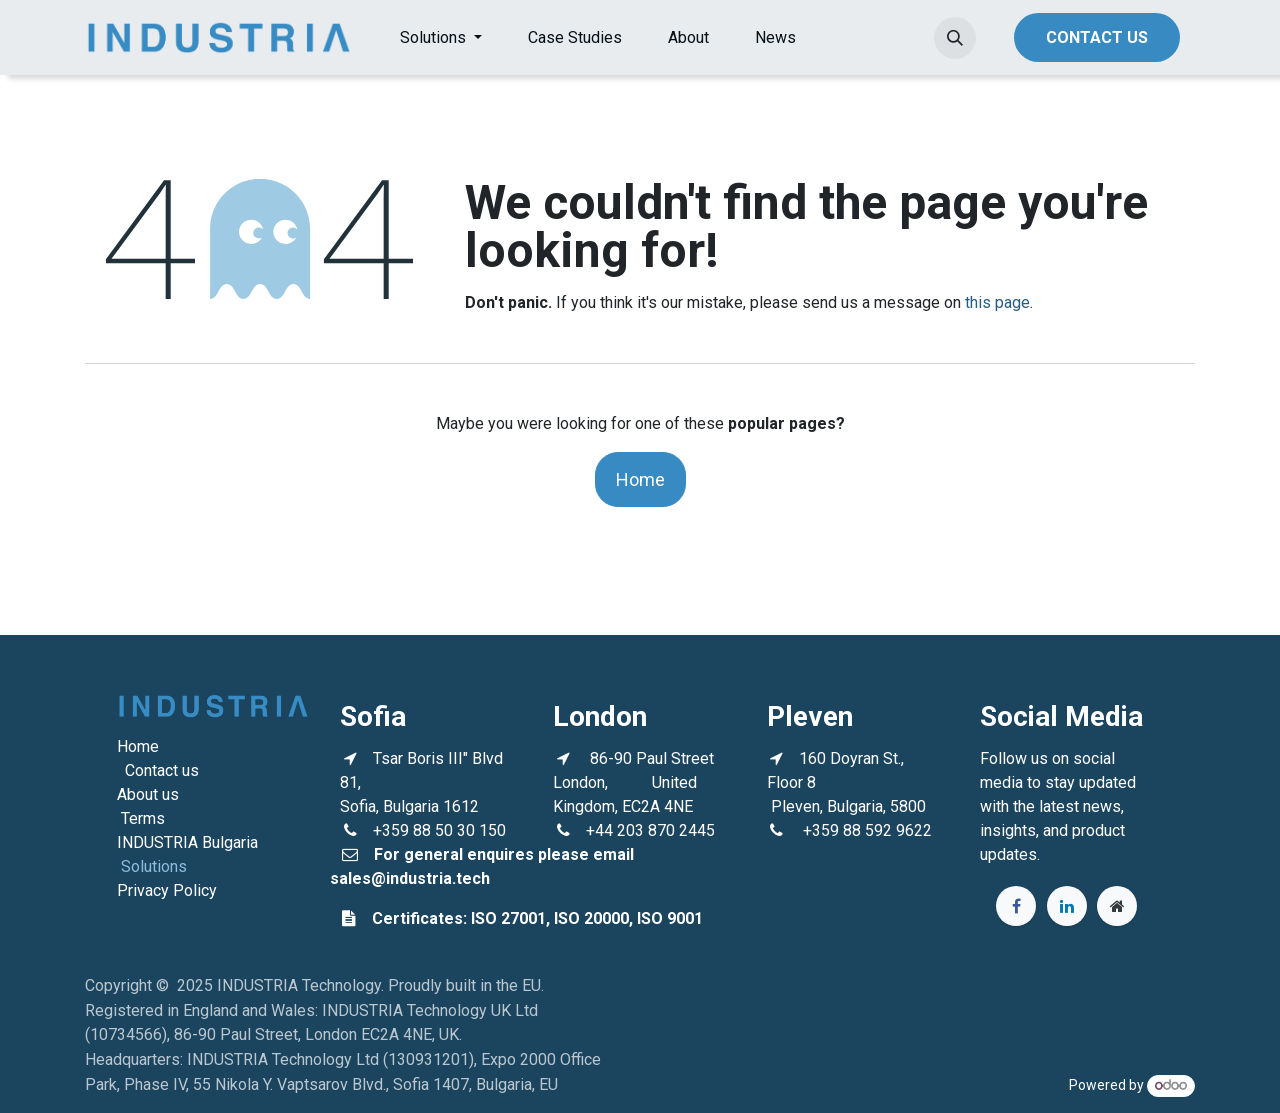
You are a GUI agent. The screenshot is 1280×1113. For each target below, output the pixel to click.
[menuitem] (441, 38)
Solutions (154, 866)
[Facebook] (1016, 906)
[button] (955, 38)
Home (640, 479)
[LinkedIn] (1067, 906)
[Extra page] (1117, 906)
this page (997, 302)
